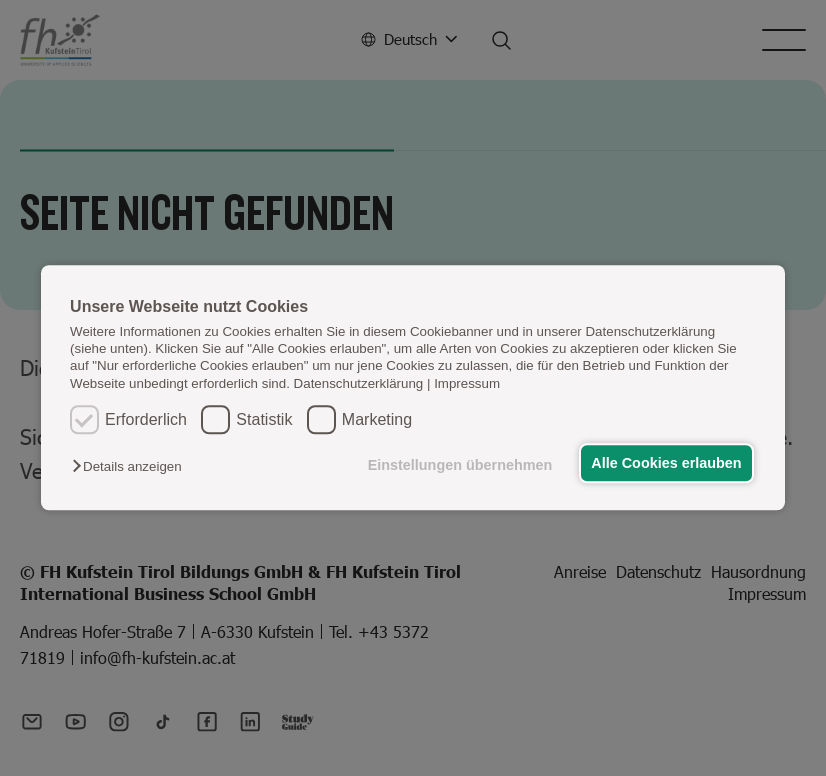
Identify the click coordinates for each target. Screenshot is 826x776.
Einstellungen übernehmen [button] (456, 465)
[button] (131, 467)
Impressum (467, 383)
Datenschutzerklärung (359, 383)
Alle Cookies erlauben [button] (665, 463)
